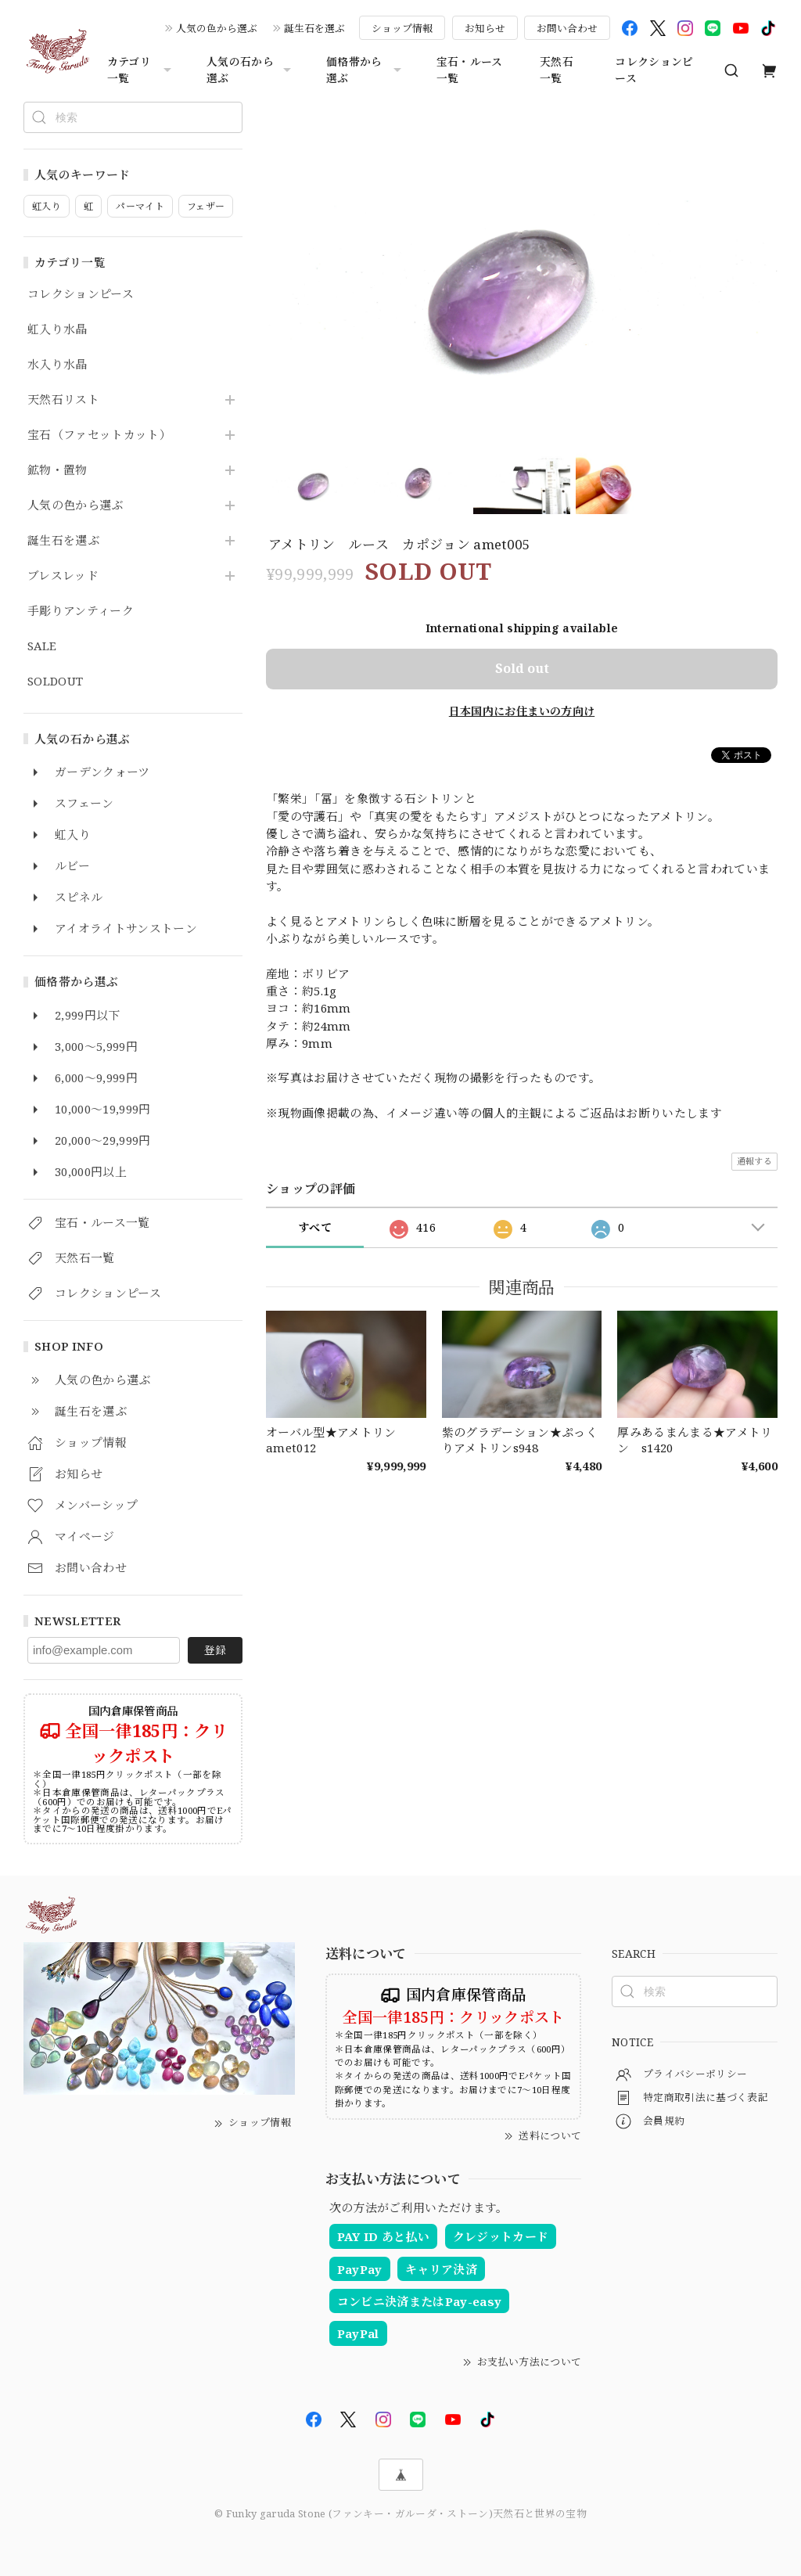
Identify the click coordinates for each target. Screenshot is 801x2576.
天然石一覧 (556, 69)
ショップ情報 (402, 28)
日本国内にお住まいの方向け (521, 710)
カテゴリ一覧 (141, 69)
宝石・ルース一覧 (469, 69)
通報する (754, 1161)
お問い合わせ (567, 28)
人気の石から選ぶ (251, 69)
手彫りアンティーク (80, 611)
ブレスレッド (63, 576)
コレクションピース (654, 69)
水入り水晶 (57, 365)
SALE (41, 646)
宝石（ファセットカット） (99, 435)
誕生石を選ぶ (314, 28)
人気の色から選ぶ (216, 28)
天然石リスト (63, 400)
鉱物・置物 (57, 470)
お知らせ (485, 28)
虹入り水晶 (57, 329)
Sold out (522, 668)
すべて (315, 1227)
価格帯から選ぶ (365, 69)
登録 (215, 1649)
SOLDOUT (55, 682)
